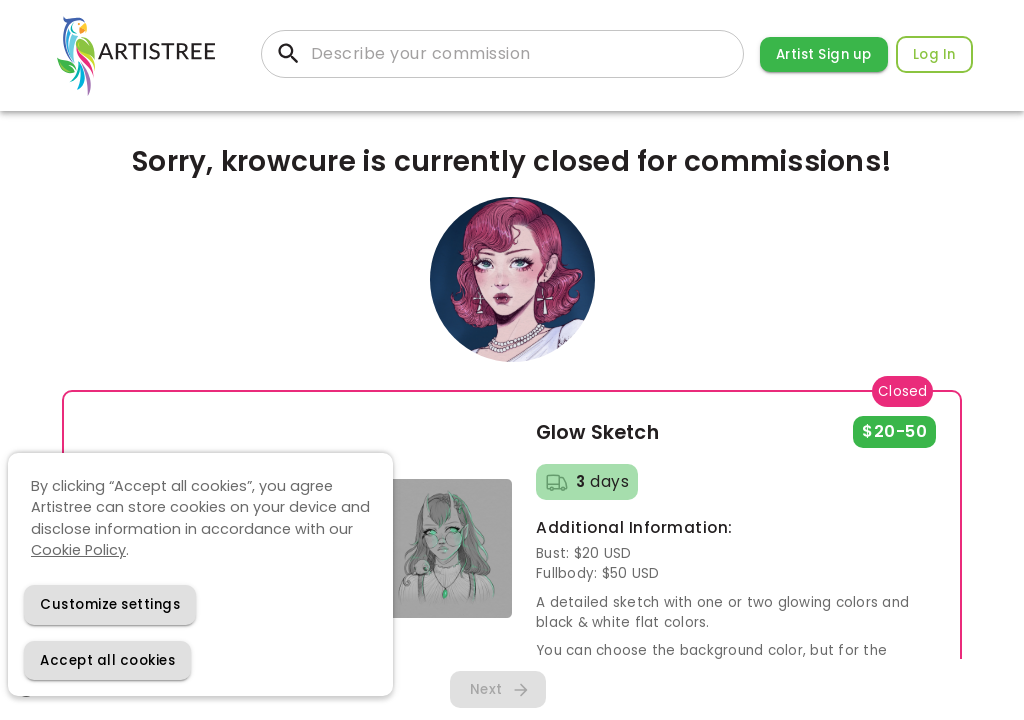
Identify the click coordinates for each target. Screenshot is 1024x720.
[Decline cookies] (110, 604)
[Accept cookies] (107, 660)
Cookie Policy (78, 550)
